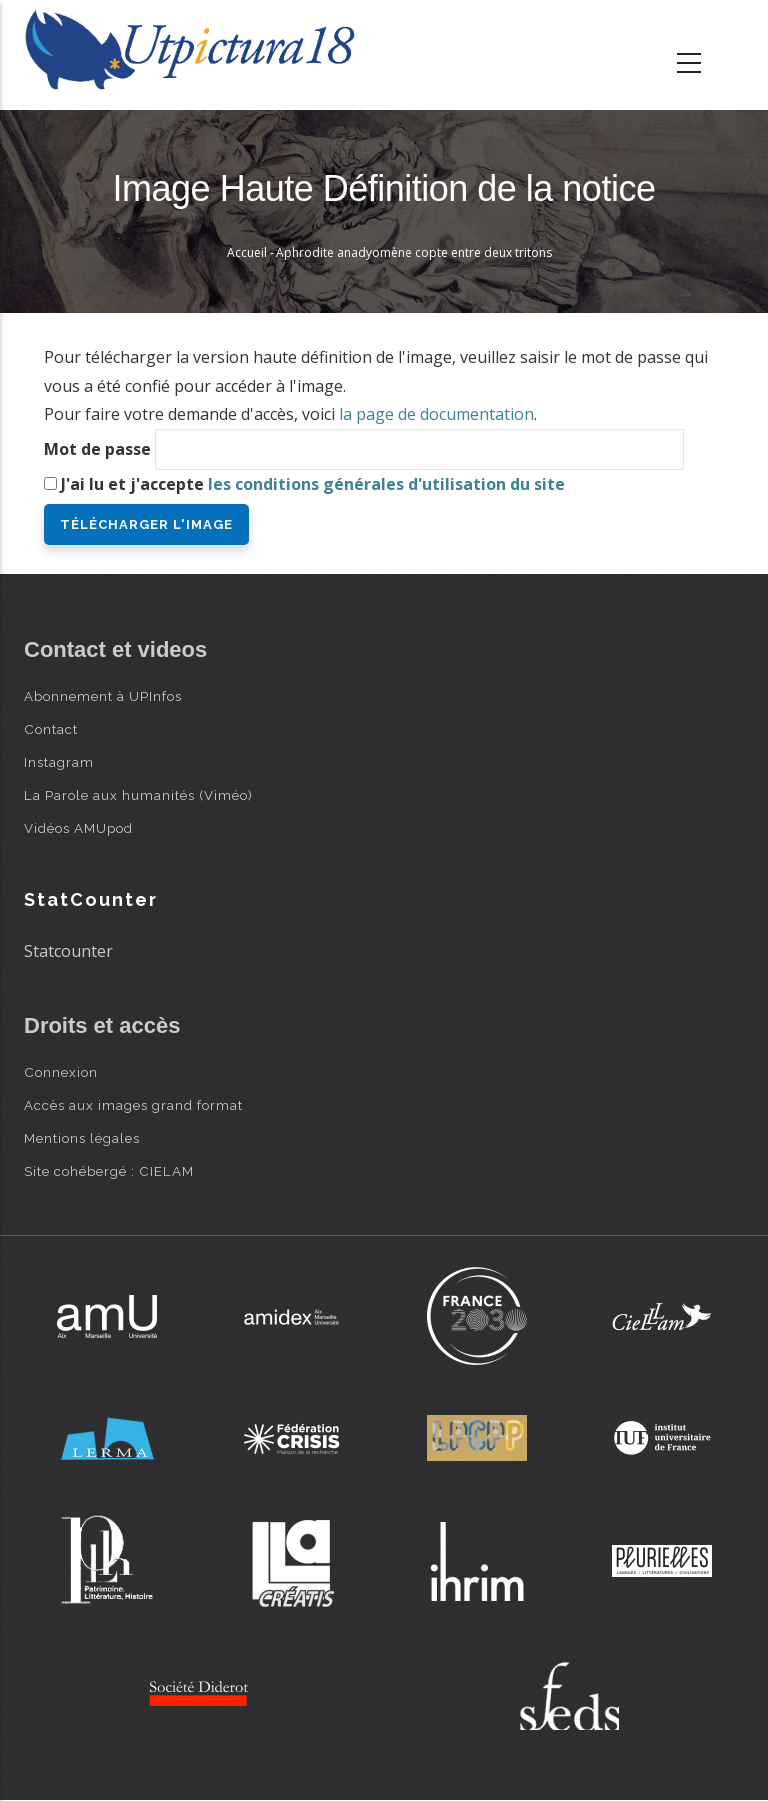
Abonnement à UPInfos (103, 696)
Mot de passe (97, 449)
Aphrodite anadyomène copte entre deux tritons (414, 252)
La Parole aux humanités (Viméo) (138, 795)
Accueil (247, 252)
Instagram (59, 762)
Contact (51, 729)
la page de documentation (436, 414)
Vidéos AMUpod (78, 828)
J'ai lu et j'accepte (313, 484)
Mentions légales (82, 1138)
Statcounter (68, 951)
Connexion (61, 1072)
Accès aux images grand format (133, 1105)
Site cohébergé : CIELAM (109, 1171)
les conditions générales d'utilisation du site (386, 484)
